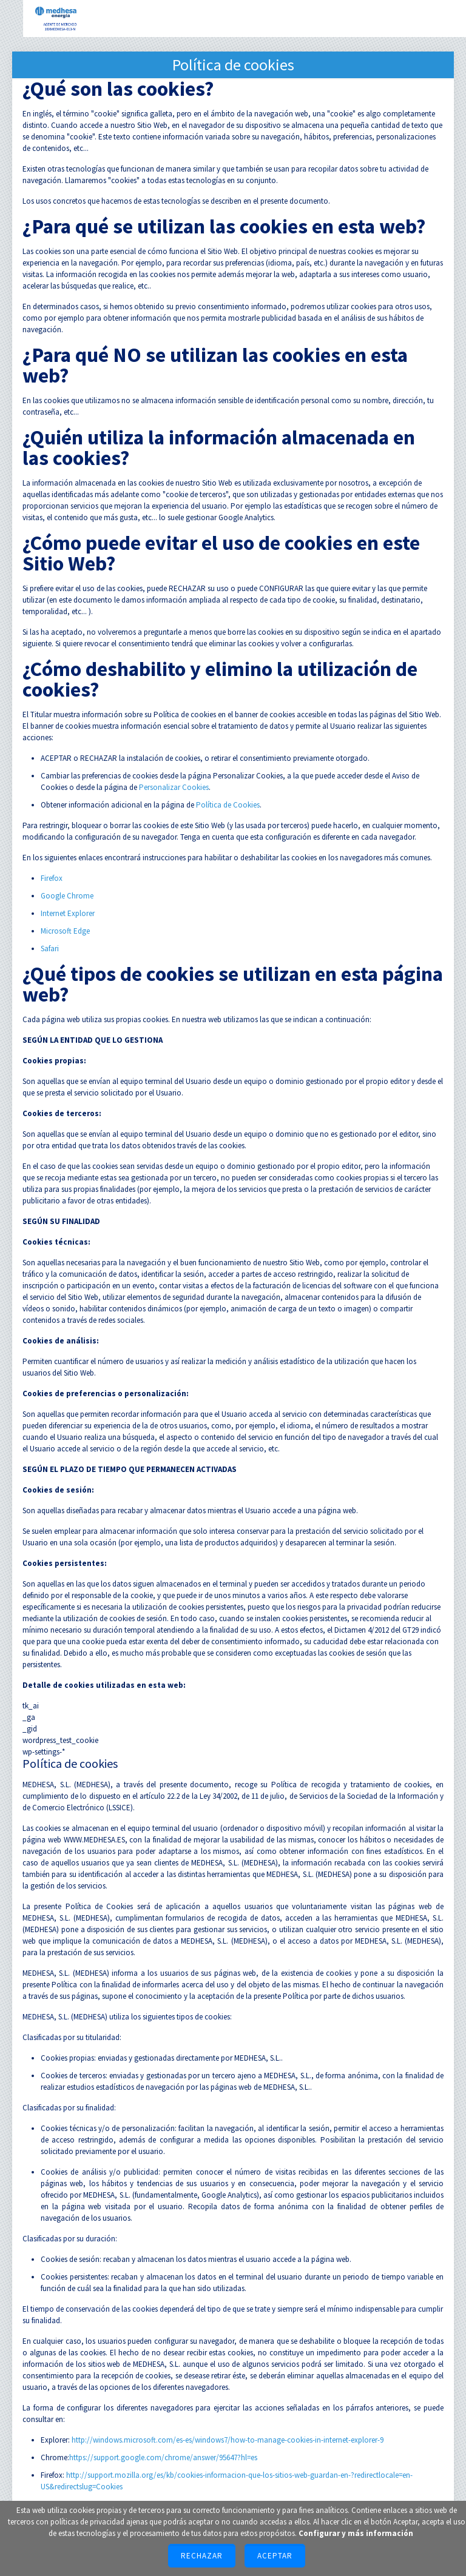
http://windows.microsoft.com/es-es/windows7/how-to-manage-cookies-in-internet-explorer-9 (227, 2440)
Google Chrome (67, 896)
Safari (50, 948)
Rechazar (202, 2556)
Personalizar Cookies (174, 787)
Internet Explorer (68, 913)
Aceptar (274, 2556)
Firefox (51, 878)
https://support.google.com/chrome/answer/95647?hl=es (163, 2457)
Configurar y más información (356, 2533)
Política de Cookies (228, 805)
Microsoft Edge (65, 931)
